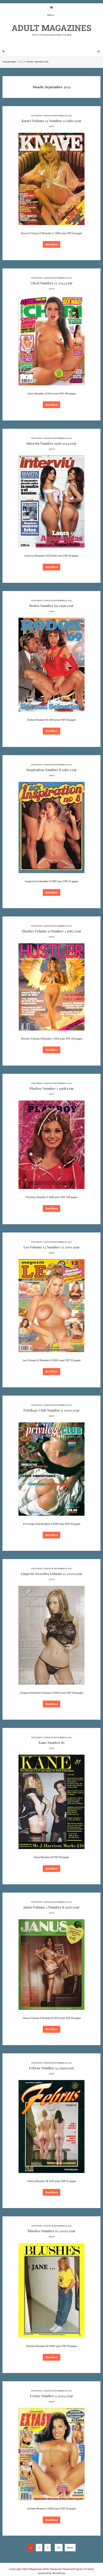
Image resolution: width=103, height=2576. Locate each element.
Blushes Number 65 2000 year (51, 2231)
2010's (51, 289)
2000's (51, 1253)
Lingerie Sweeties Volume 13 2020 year (51, 1573)
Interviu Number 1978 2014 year (52, 443)
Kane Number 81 (52, 1742)
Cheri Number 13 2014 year (52, 283)
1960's (51, 1094)
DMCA (50, 15)
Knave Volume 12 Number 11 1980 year (51, 120)
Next (70, 2547)
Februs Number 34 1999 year (51, 2068)
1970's (51, 1913)
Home (20, 61)
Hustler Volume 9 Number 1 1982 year (51, 931)
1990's (51, 611)
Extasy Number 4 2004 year (51, 2396)
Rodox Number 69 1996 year (51, 605)
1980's (51, 127)
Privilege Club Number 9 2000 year (51, 1410)
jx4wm (46, 116)
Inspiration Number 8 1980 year (51, 769)
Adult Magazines (51, 29)
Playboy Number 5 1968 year (51, 1088)
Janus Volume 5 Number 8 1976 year (51, 1907)
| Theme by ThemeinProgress (66, 2569)
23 (58, 2547)
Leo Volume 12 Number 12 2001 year (51, 1247)
